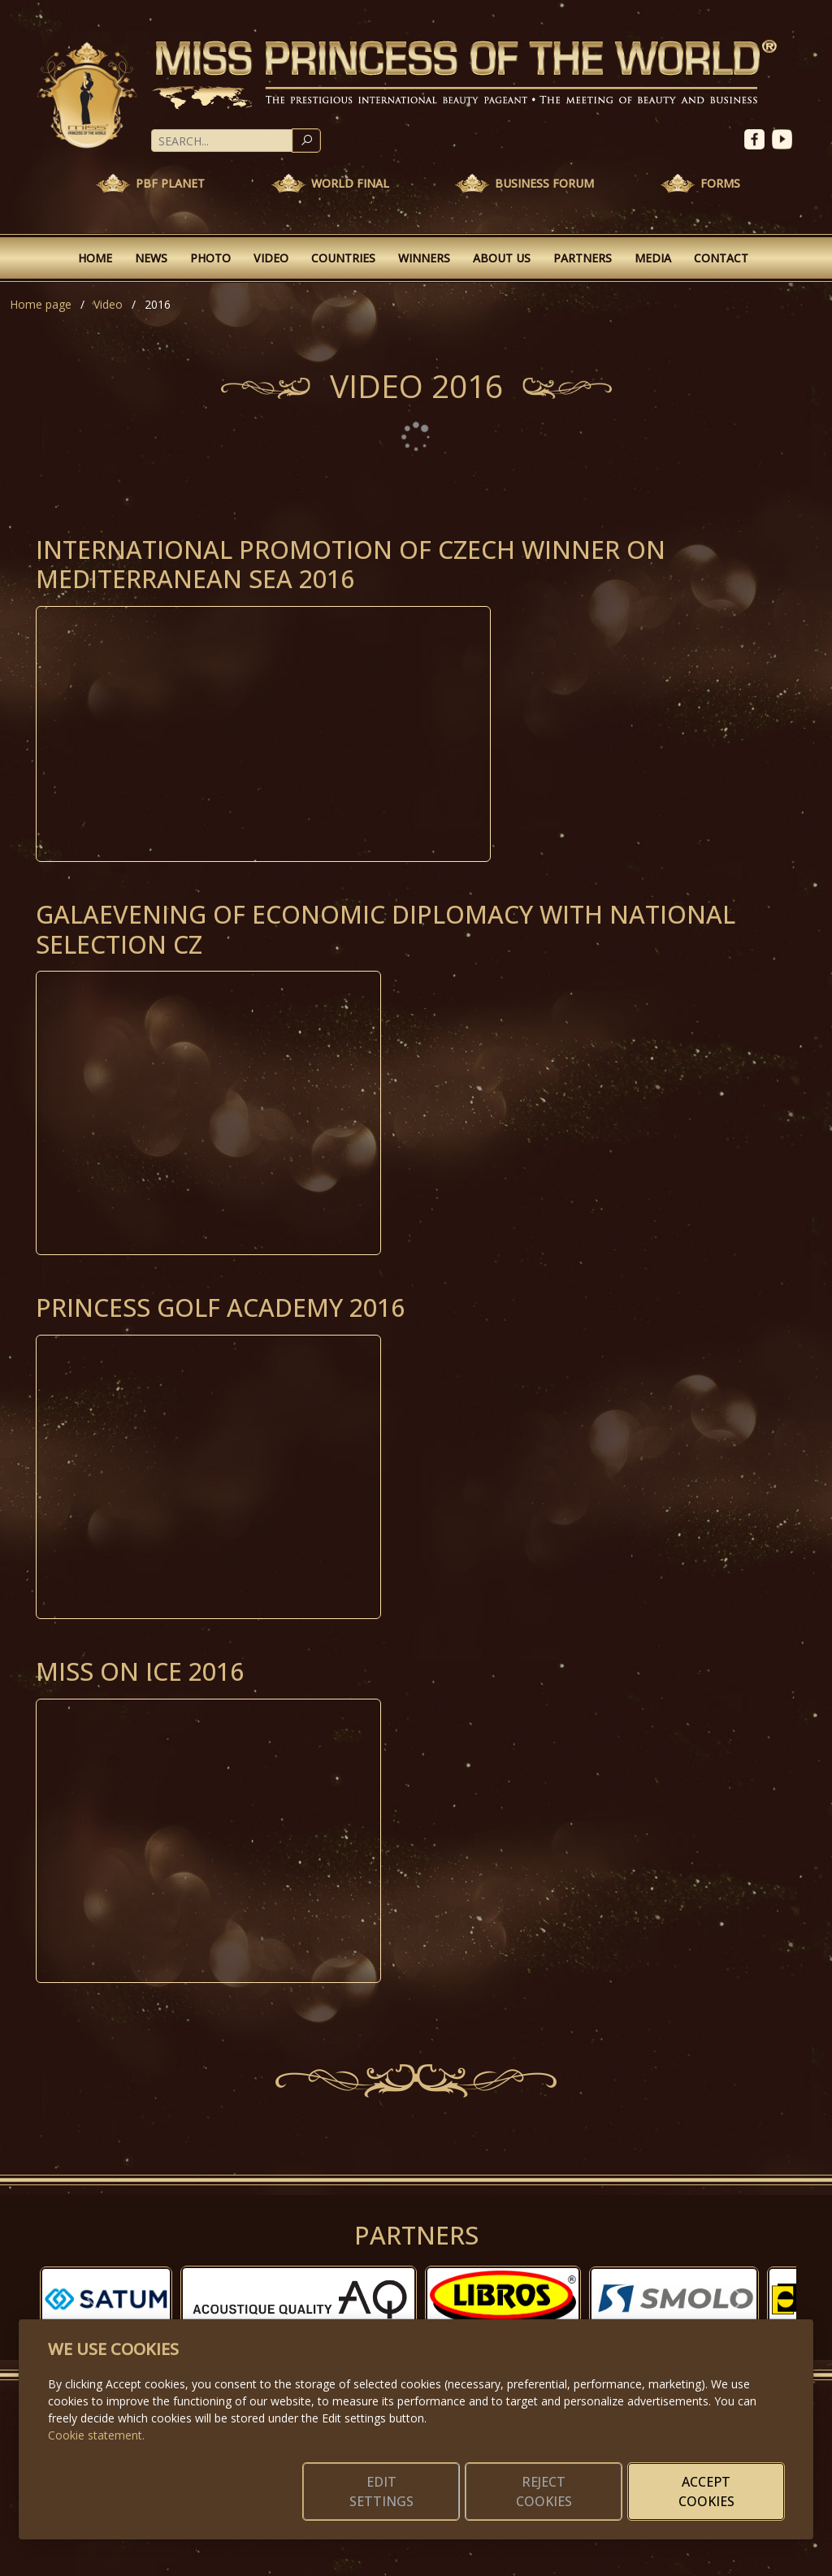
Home (95, 258)
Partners (582, 258)
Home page (41, 304)
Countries (343, 258)
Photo (210, 258)
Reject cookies (544, 2491)
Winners (424, 258)
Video (271, 258)
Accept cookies (706, 2491)
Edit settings (381, 2491)
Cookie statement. (96, 2435)
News (151, 258)
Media (653, 258)
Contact (721, 258)
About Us (502, 258)
